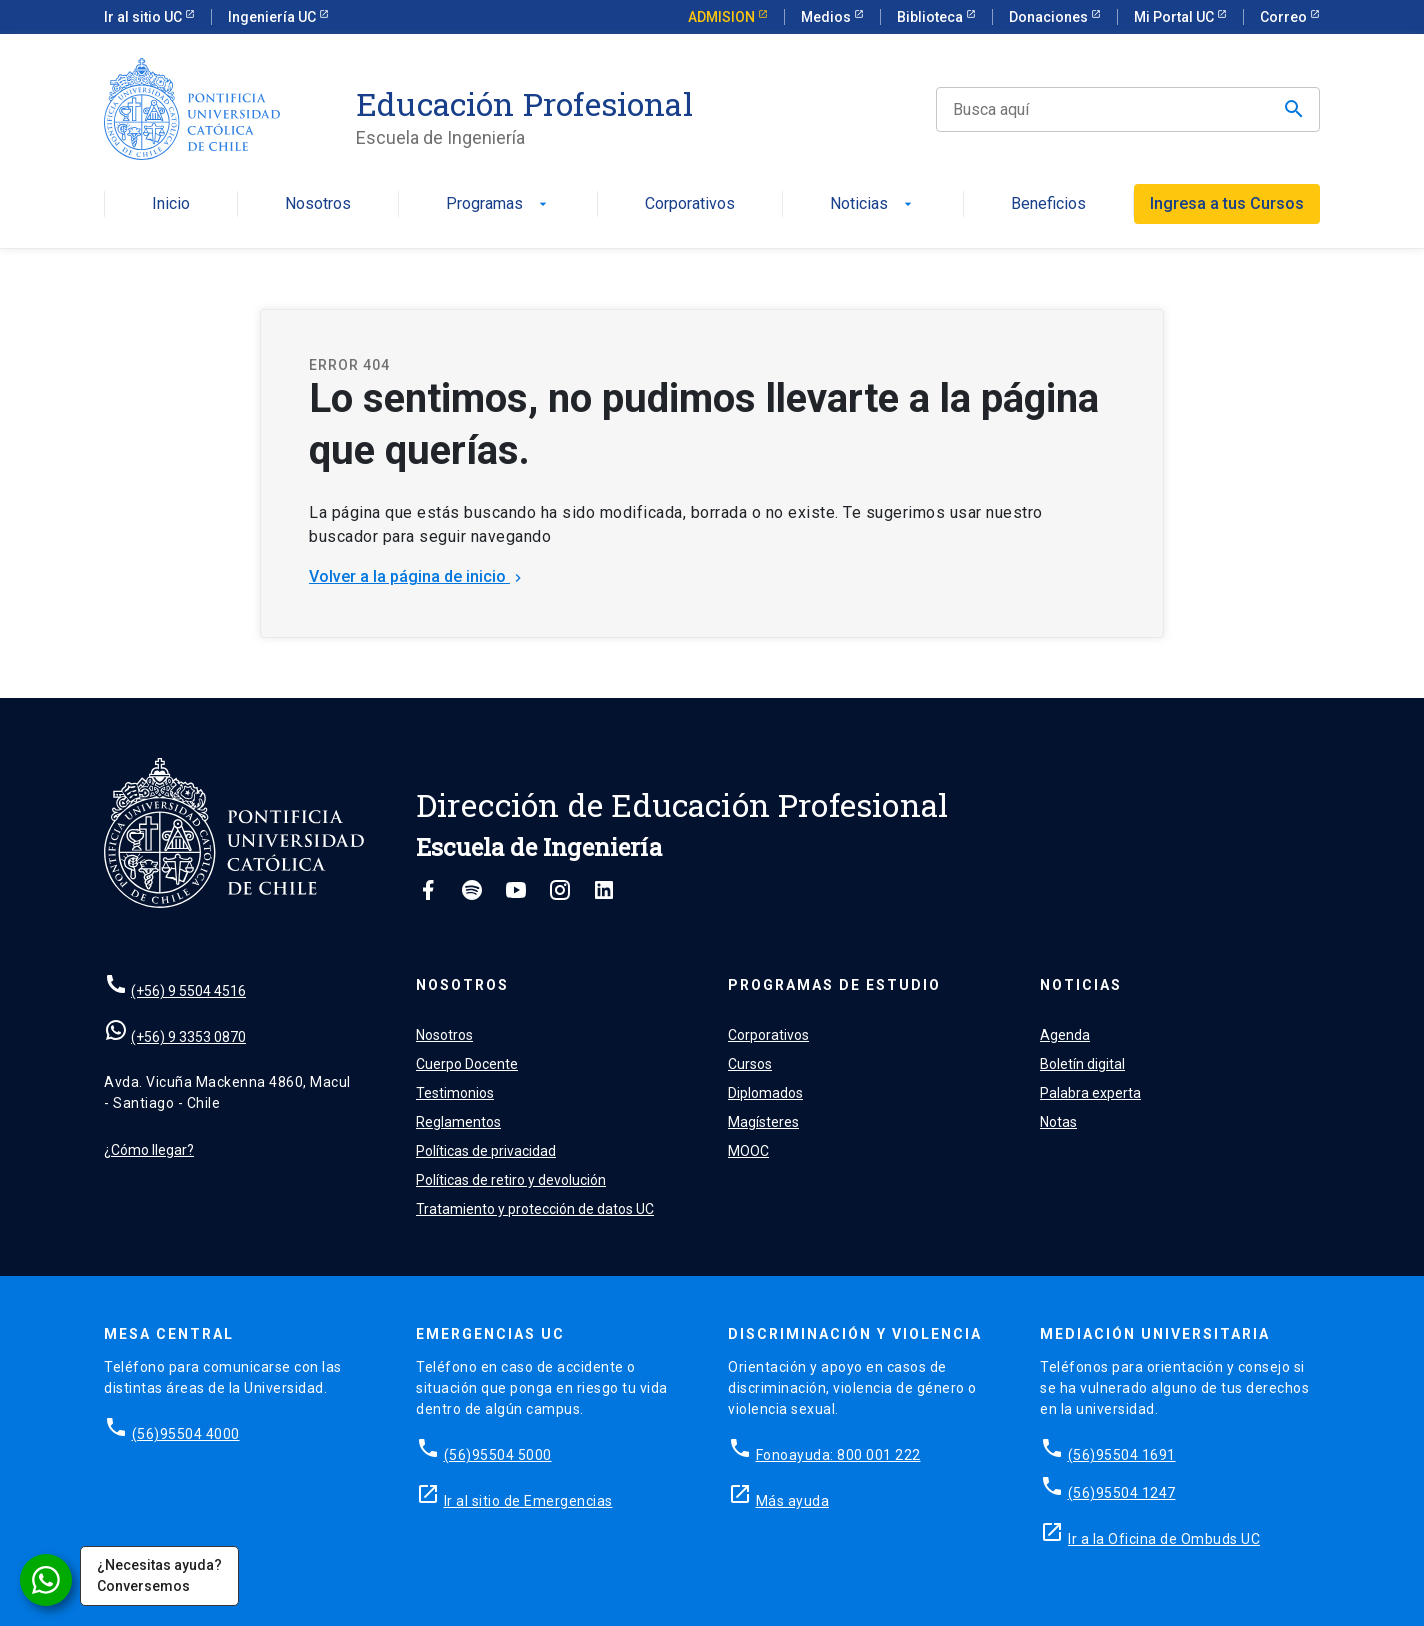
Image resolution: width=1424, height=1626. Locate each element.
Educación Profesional (524, 104)
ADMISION (723, 17)
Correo (1285, 17)
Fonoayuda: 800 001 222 (838, 1455)
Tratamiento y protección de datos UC (535, 1209)
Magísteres (763, 1122)
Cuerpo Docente (467, 1064)
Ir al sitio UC (144, 17)
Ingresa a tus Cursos (1227, 203)
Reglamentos (458, 1122)
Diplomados (765, 1093)
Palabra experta (1090, 1093)
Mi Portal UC (1175, 17)
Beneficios (1048, 204)
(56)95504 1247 (1122, 1493)
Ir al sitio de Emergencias (528, 1501)
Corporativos (690, 204)
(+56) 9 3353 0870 (188, 1037)
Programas (498, 204)
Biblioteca (931, 17)
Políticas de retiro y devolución (511, 1180)
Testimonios (455, 1093)
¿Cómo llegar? (149, 1150)
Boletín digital (1082, 1064)
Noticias (873, 204)
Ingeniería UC (273, 17)
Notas (1058, 1122)
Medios (827, 17)
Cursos (750, 1064)
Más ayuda (793, 1501)
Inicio (171, 204)
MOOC (748, 1151)
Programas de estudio (834, 985)
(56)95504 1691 (1122, 1455)
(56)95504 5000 (498, 1455)
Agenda (1065, 1035)
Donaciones (1050, 17)
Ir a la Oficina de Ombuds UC (1164, 1539)
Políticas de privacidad (486, 1151)
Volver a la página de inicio (417, 576)
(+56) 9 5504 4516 (188, 991)
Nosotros (318, 204)
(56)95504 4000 (186, 1434)
